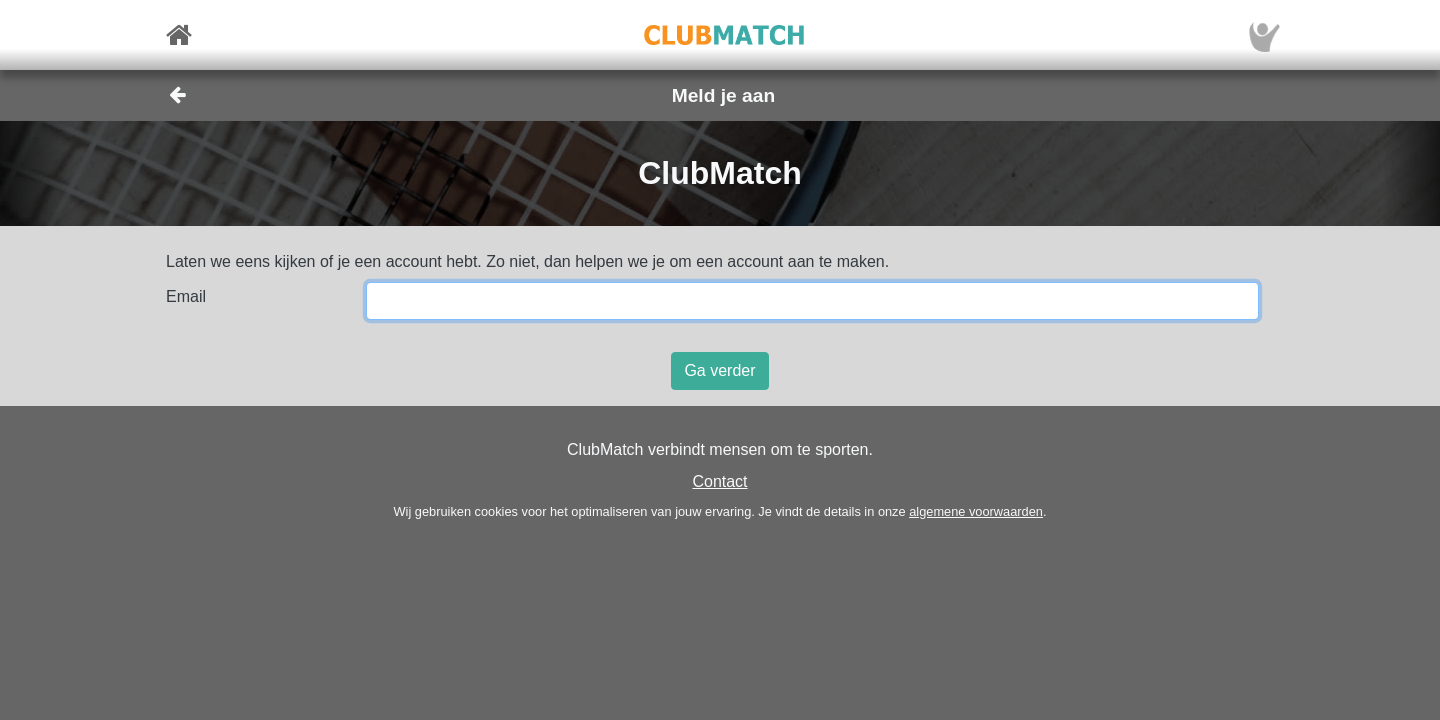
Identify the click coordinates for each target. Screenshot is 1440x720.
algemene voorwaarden (976, 511)
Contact (719, 481)
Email (186, 296)
